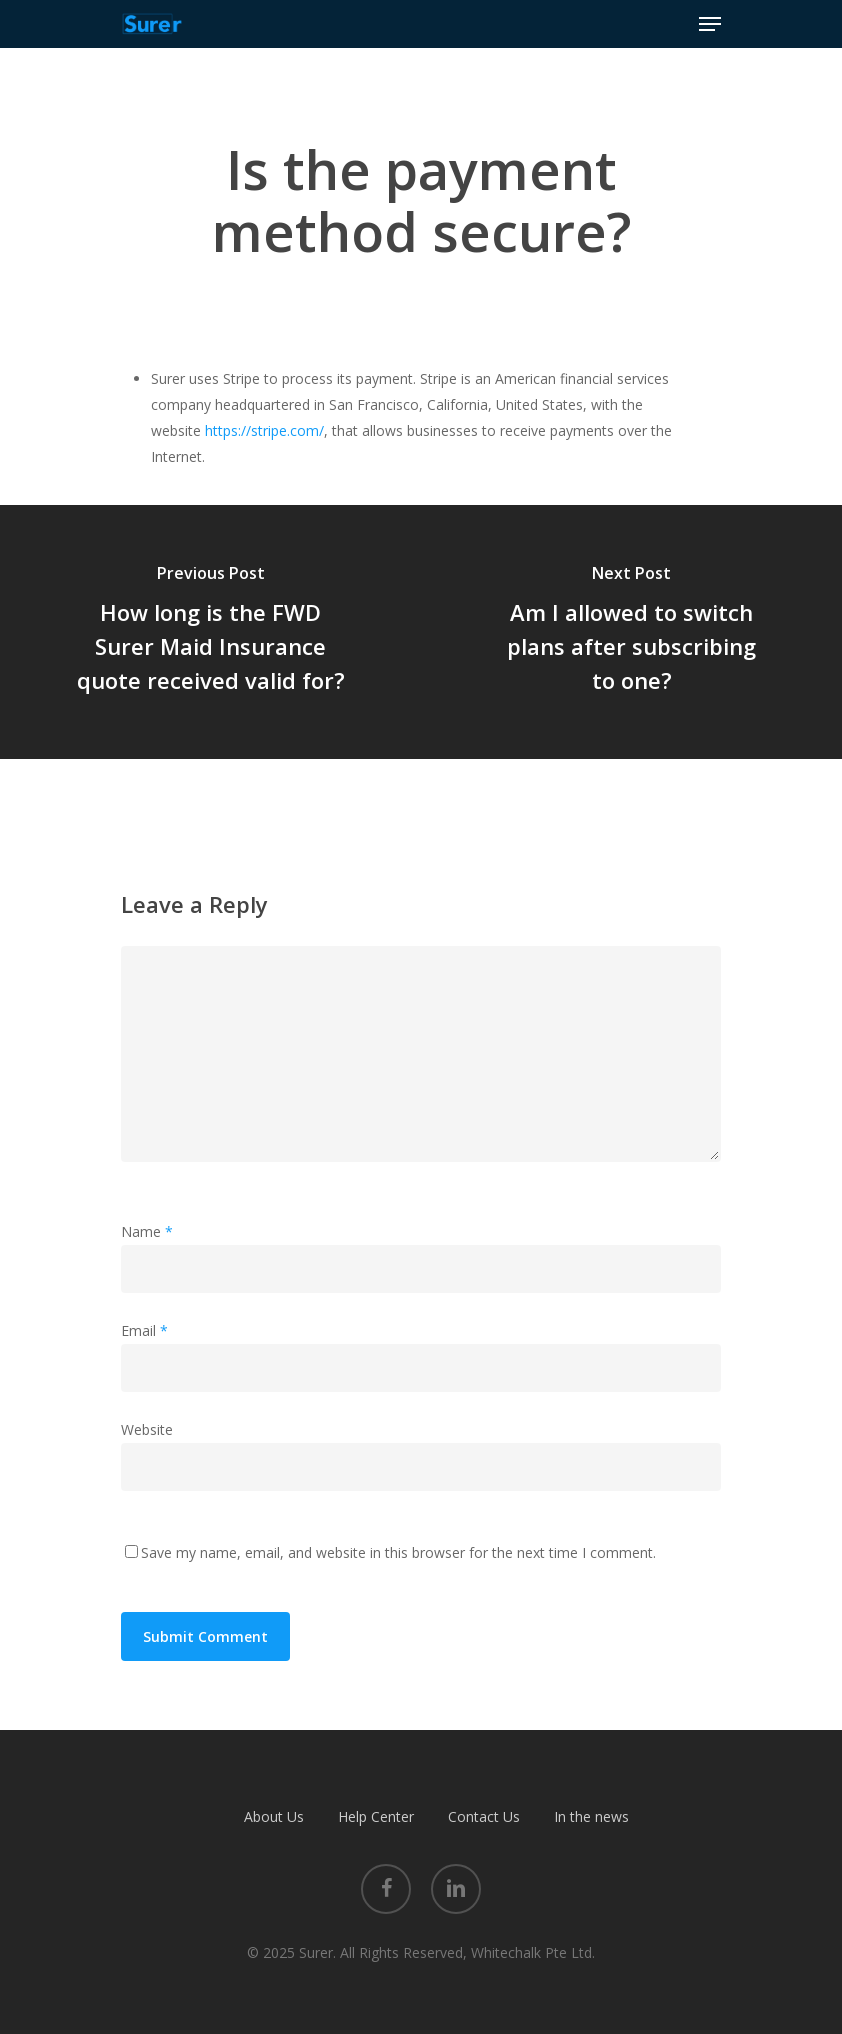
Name (147, 1231)
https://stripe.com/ (264, 430)
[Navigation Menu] (710, 24)
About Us (274, 1816)
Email (144, 1330)
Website (147, 1429)
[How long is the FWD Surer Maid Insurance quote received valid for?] (210, 632)
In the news (591, 1816)
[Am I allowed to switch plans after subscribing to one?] (631, 632)
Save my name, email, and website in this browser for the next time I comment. (398, 1552)
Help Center (376, 1816)
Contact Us (484, 1816)
